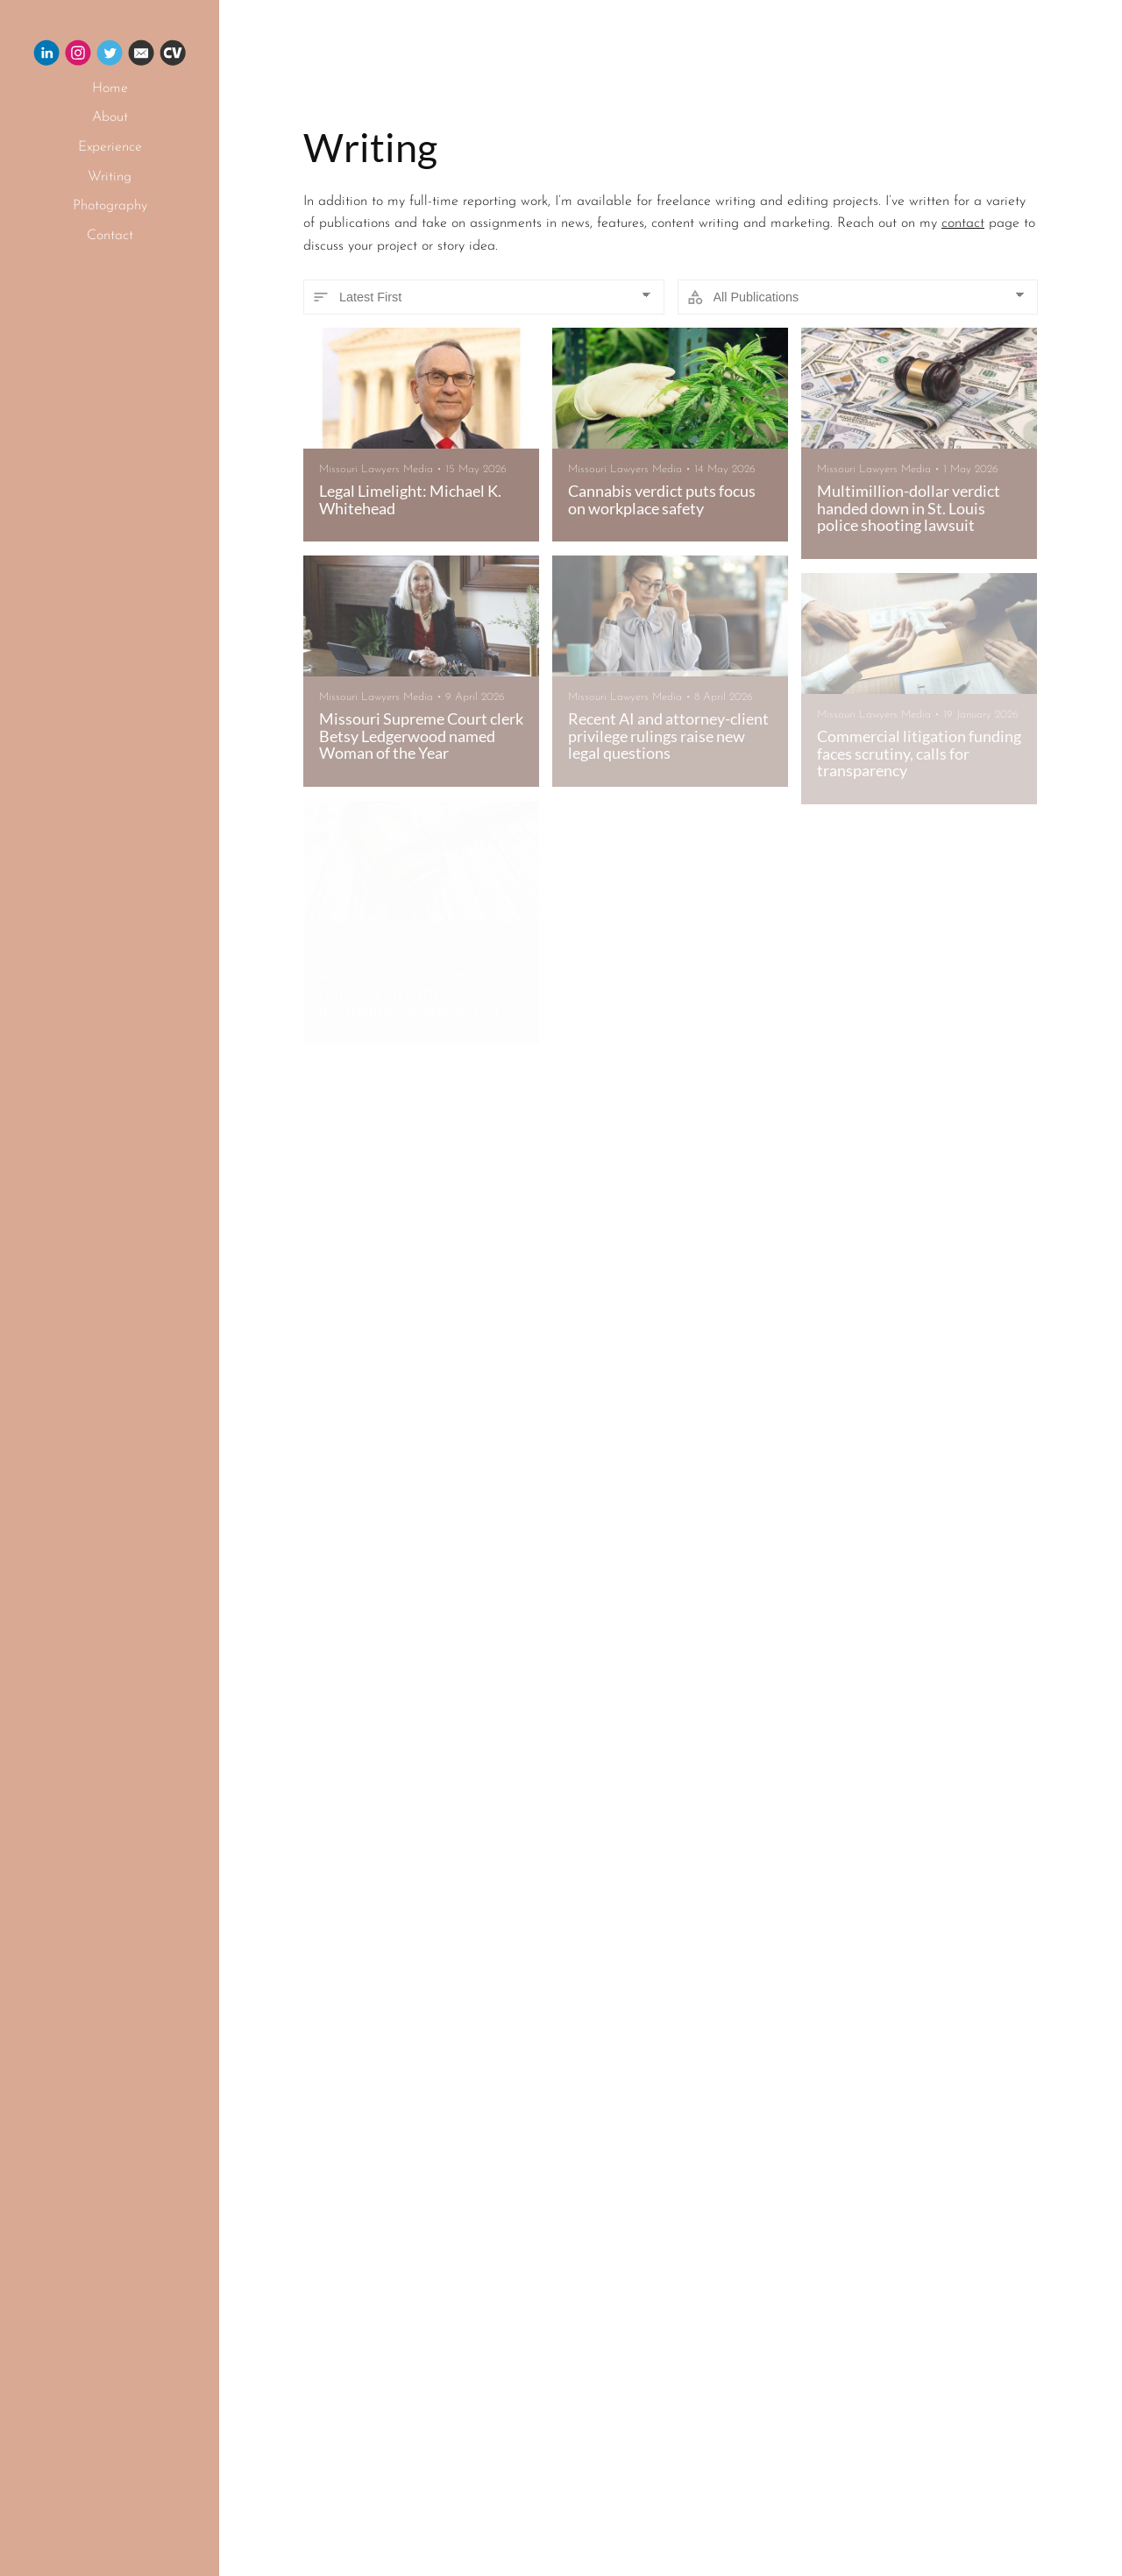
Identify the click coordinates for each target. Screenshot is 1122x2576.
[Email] (141, 56)
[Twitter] (109, 56)
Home (110, 88)
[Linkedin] (46, 56)
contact (962, 223)
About (110, 117)
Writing (109, 177)
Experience (110, 147)
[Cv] (173, 56)
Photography (110, 206)
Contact (110, 236)
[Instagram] (78, 56)
